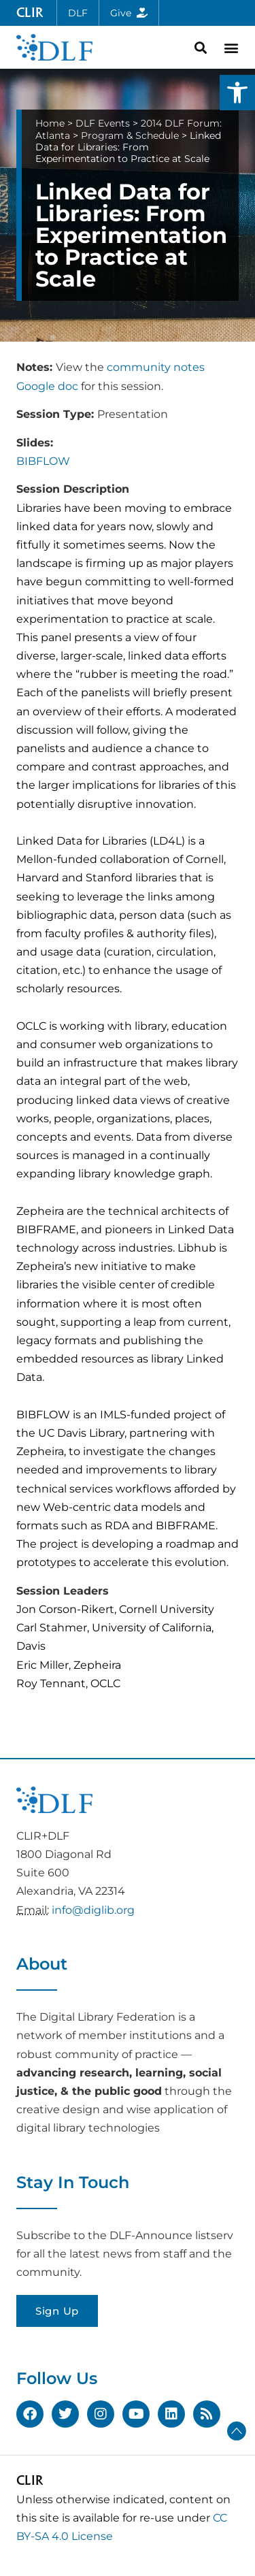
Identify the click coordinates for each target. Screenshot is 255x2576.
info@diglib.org (93, 1910)
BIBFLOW (43, 461)
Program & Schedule (130, 135)
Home (50, 123)
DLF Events (102, 123)
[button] (237, 92)
